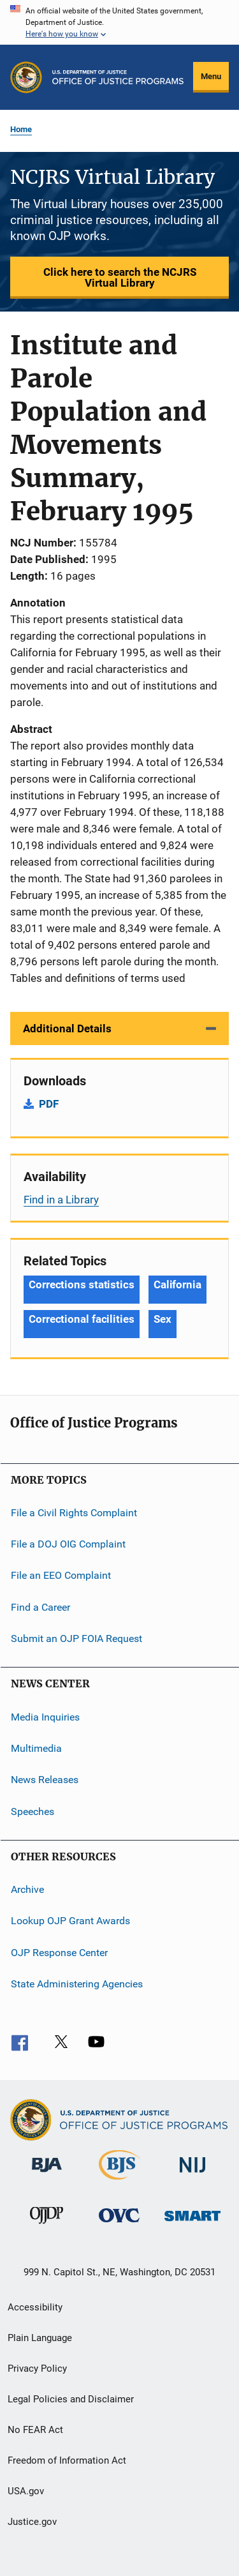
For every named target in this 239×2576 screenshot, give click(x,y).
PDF (49, 1103)
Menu (211, 76)
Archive (27, 1889)
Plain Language (40, 2338)
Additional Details (67, 1028)
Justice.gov (32, 2521)
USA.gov (26, 2491)
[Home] (118, 77)
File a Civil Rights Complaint (74, 1512)
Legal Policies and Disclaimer (71, 2399)
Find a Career (40, 1607)
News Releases (44, 1780)
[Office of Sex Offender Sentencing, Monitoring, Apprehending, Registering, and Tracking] (192, 2223)
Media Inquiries (45, 1716)
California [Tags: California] (177, 1284)
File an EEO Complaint (61, 1575)
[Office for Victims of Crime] (119, 2224)
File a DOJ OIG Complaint (68, 1544)
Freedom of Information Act (67, 2460)
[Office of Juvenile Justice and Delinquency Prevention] (46, 2226)
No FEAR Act (35, 2430)
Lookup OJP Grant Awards (70, 1921)
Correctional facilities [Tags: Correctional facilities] (81, 1319)
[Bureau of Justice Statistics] (119, 2182)
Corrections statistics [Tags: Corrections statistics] (81, 1284)
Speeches (32, 1811)
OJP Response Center (59, 1952)
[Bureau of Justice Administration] (47, 2174)
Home (21, 129)
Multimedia (36, 1748)
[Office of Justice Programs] (26, 77)
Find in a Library (61, 1199)
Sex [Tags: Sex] (162, 1319)
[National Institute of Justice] (192, 2175)
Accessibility (35, 2307)
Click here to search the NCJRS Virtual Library (119, 277)
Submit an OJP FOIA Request (76, 1638)
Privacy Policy (37, 2368)
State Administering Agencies (77, 1984)
